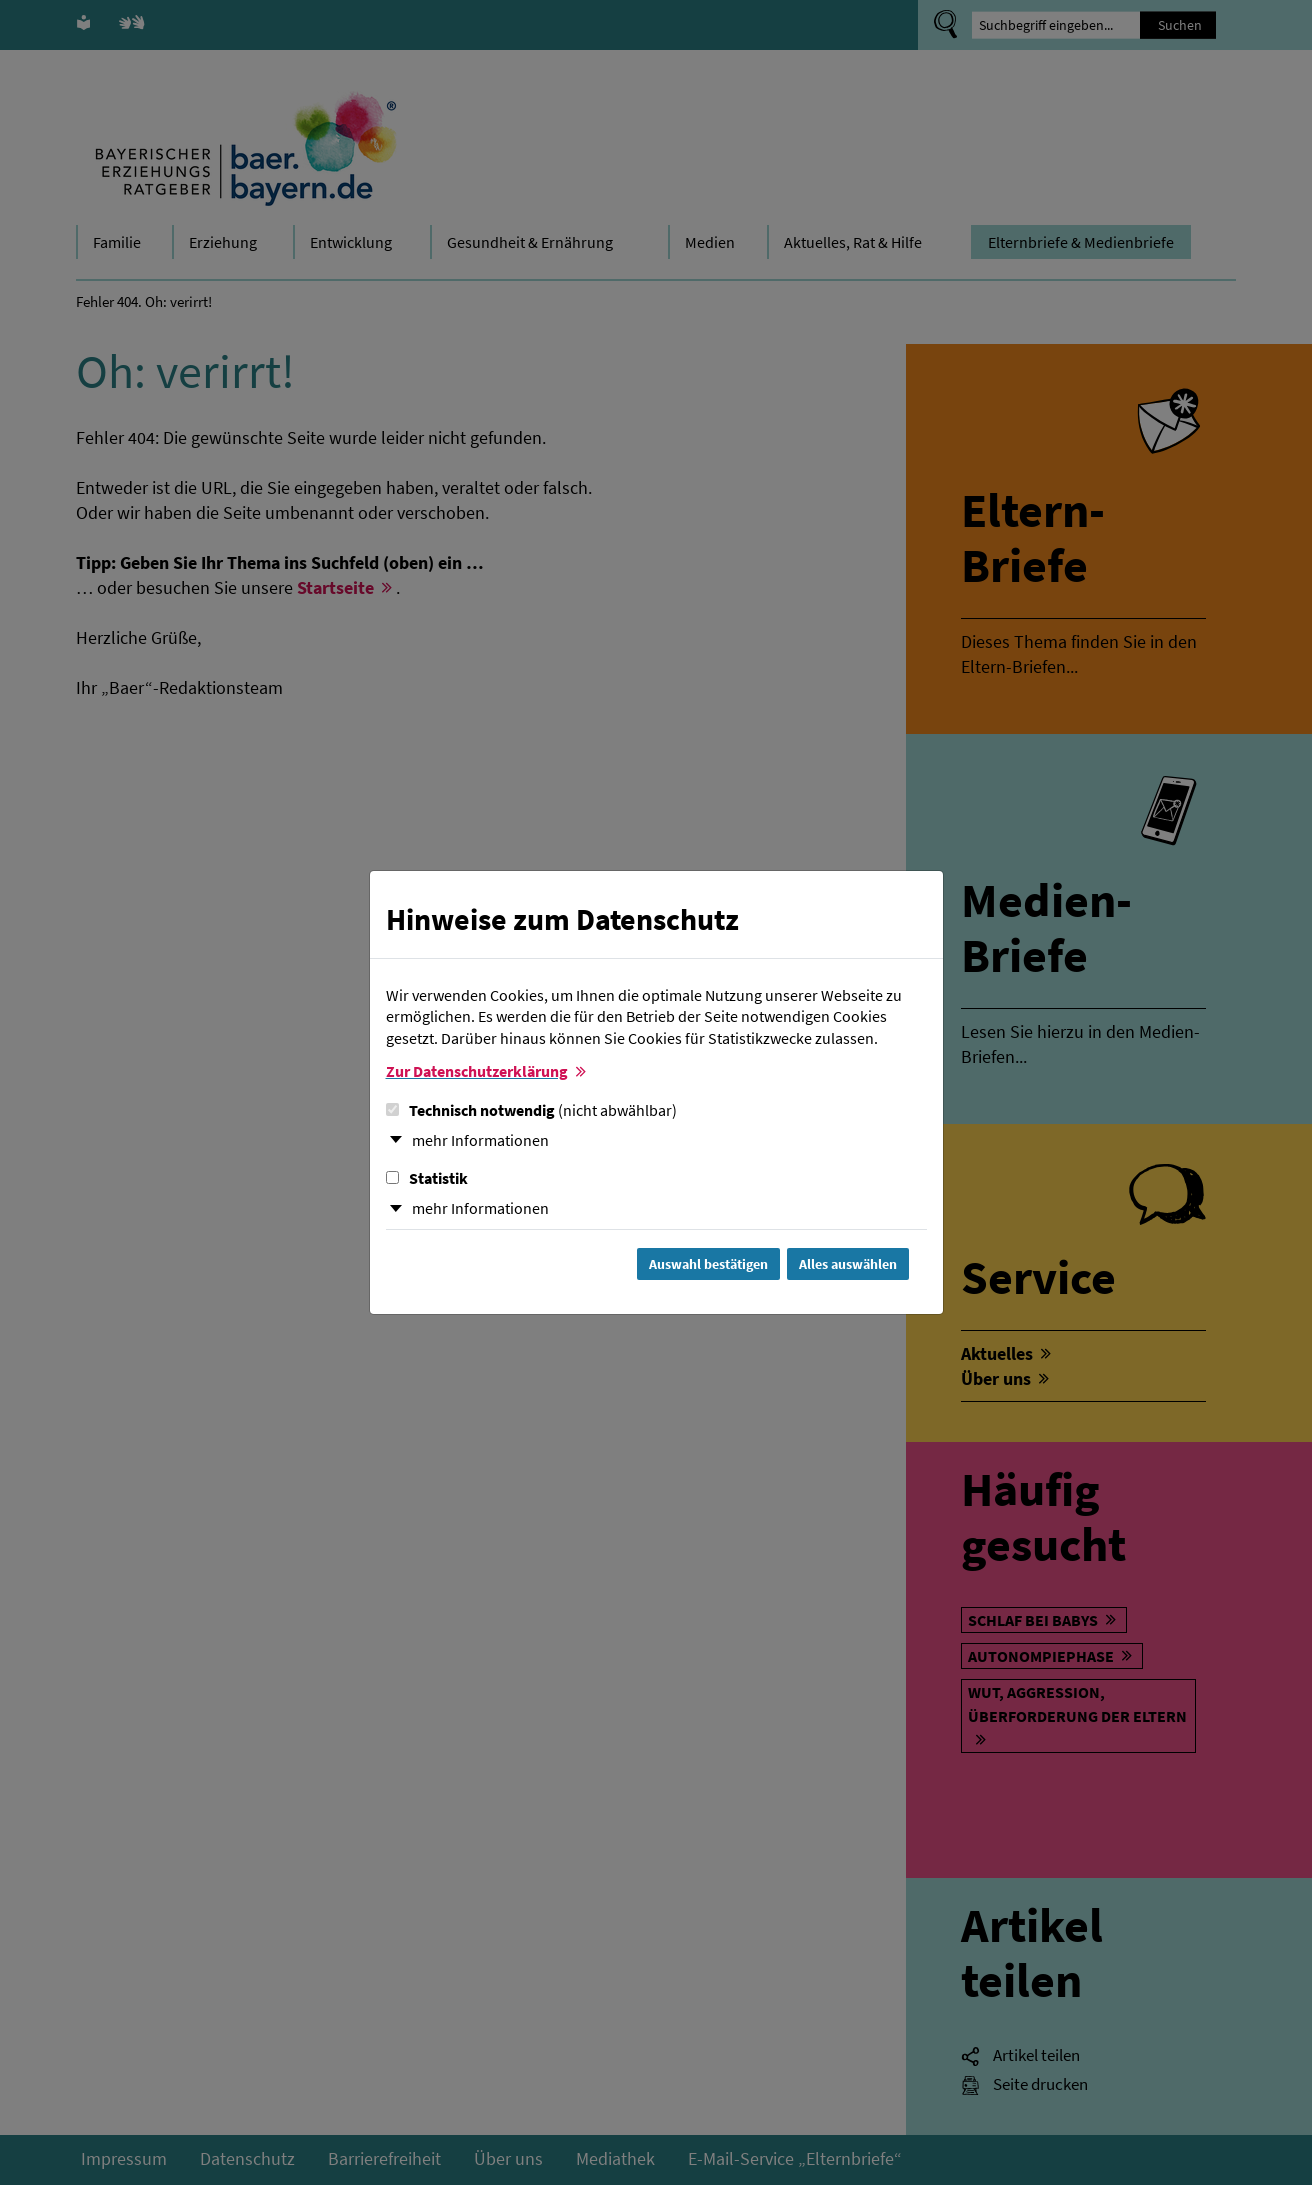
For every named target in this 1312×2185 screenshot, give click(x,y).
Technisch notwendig (531, 1110)
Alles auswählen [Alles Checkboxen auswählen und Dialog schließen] (848, 1264)
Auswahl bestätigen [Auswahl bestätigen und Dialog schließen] (708, 1264)
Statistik (427, 1178)
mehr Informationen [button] (480, 1140)
